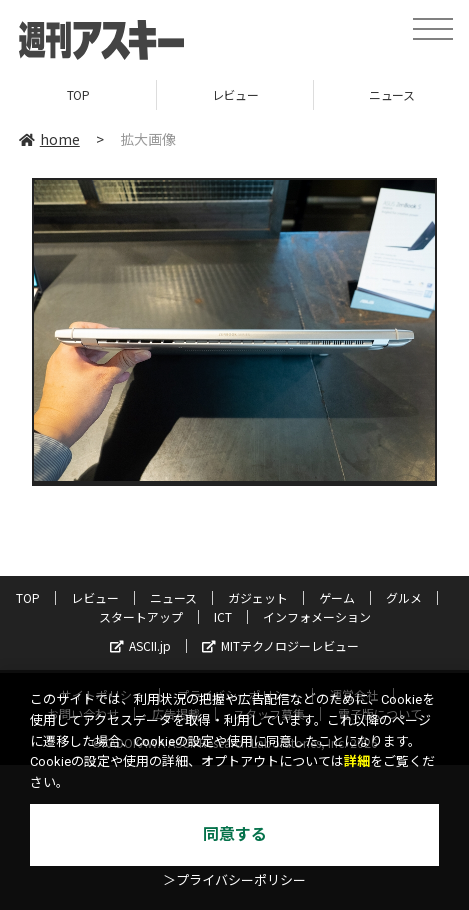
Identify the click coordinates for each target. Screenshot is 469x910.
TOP (78, 94)
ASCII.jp (140, 645)
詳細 (357, 761)
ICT (223, 616)
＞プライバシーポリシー (234, 880)
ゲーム (337, 597)
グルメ (404, 597)
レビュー (235, 94)
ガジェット (258, 597)
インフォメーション (317, 616)
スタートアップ (141, 616)
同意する (235, 834)
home (49, 139)
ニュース (173, 597)
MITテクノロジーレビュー (280, 645)
